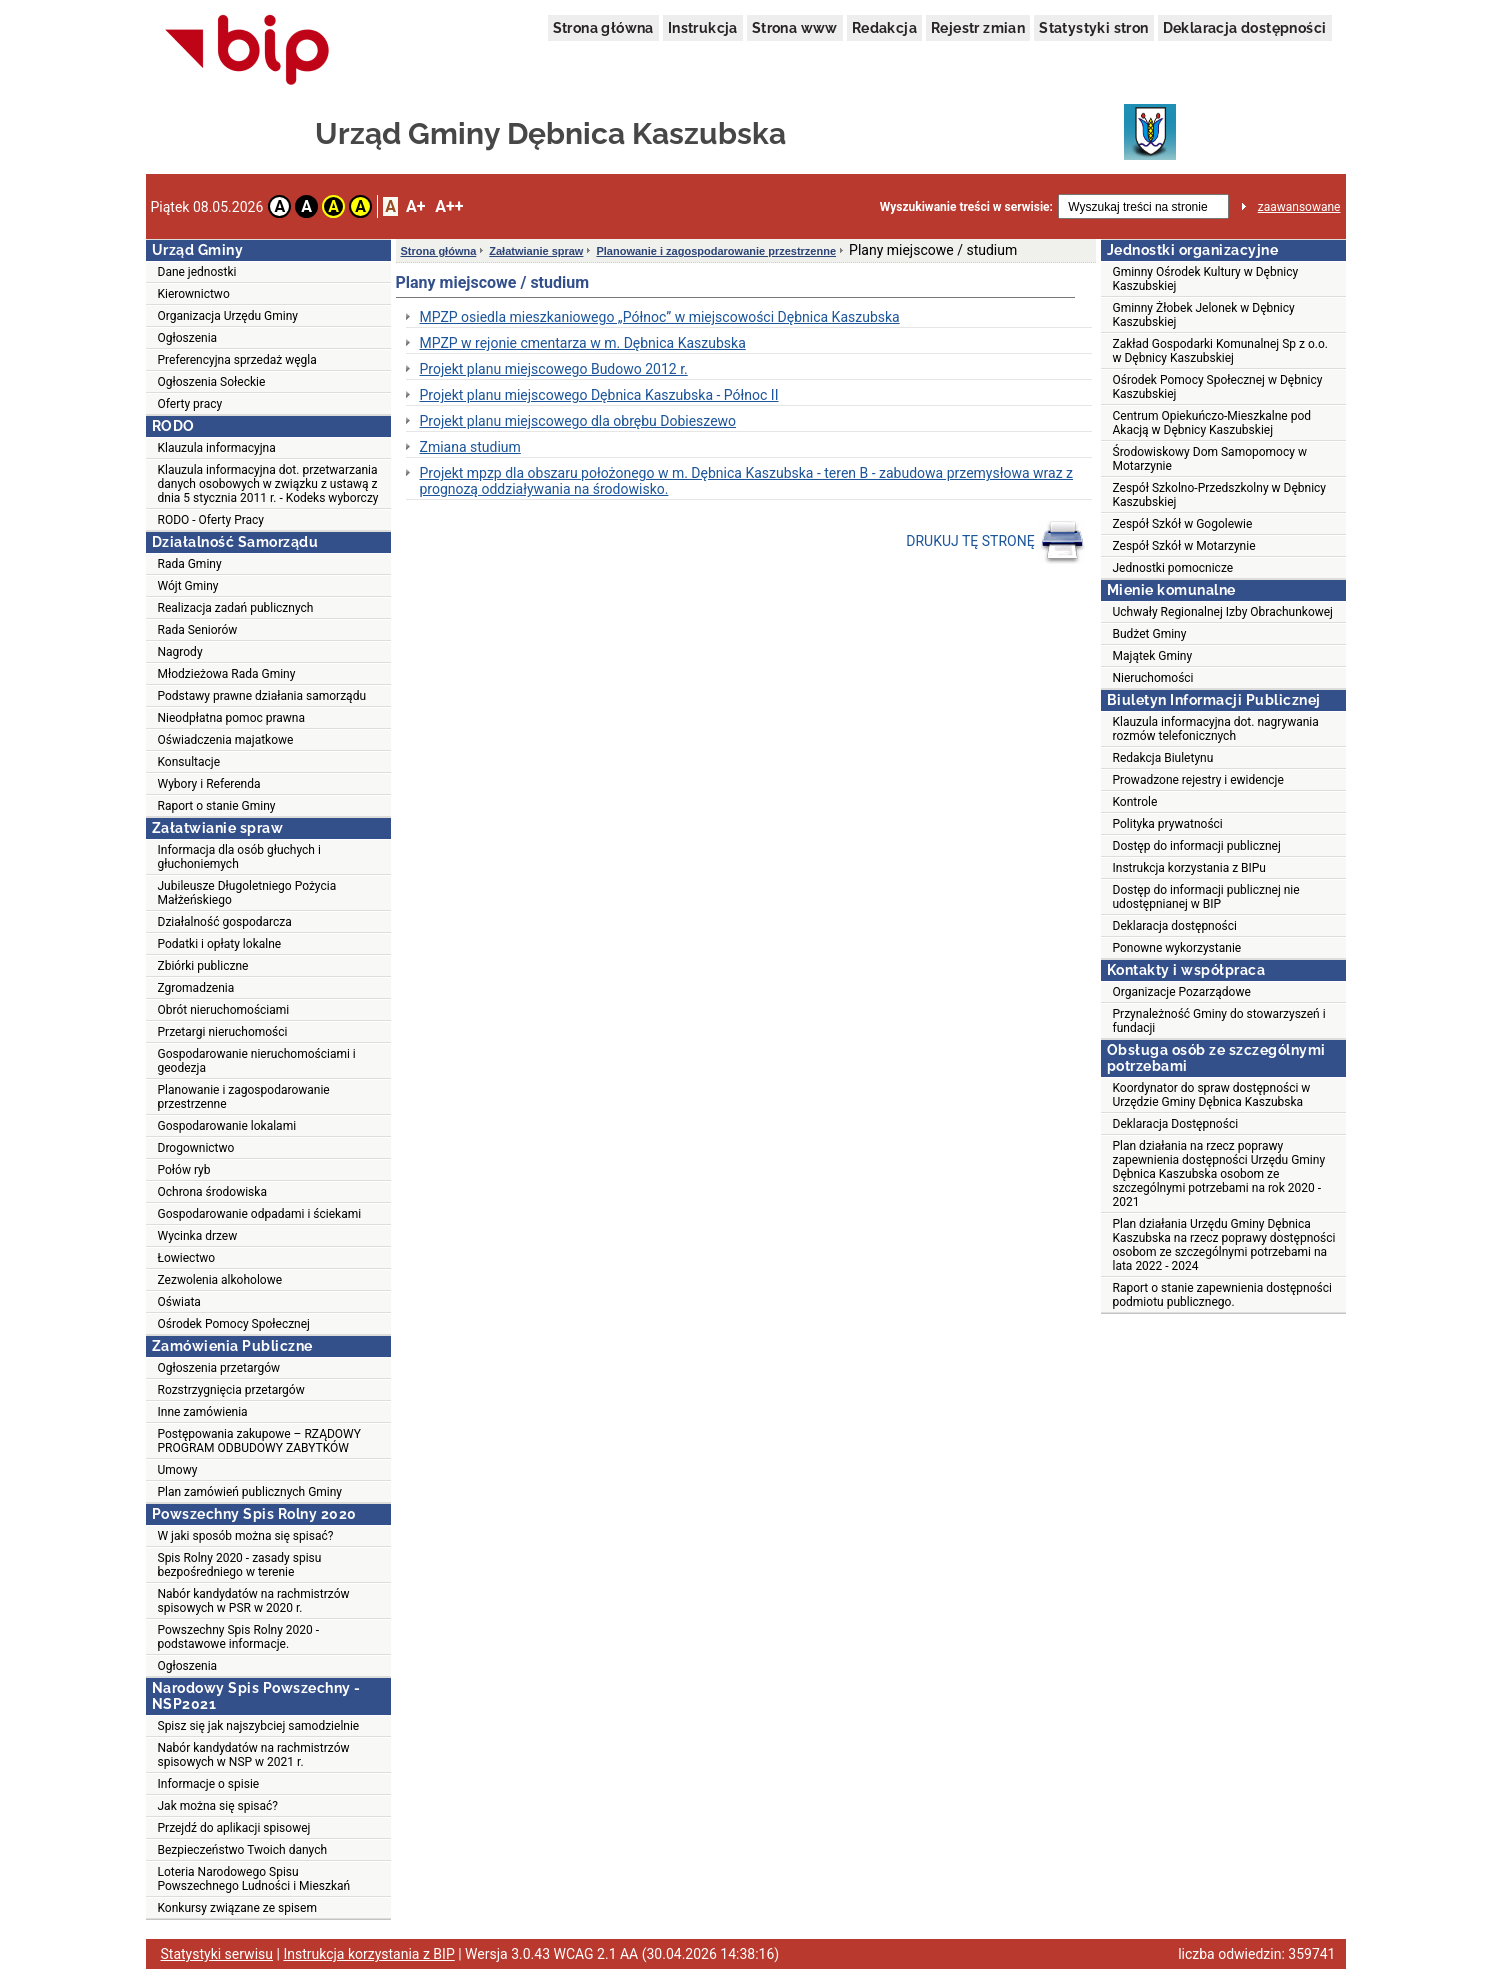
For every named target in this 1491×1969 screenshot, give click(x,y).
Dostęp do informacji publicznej (1197, 846)
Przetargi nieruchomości (223, 1032)
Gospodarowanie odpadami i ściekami (260, 1214)
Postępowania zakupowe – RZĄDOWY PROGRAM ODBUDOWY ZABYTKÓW (259, 1441)
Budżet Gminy (1150, 634)
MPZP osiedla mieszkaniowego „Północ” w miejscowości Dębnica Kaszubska (660, 317)
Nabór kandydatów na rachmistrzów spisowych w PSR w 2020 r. (254, 1601)
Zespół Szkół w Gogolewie (1183, 524)
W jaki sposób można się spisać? (246, 1536)
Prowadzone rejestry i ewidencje (1198, 780)
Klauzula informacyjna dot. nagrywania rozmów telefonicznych (1216, 729)
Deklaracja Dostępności (1176, 1124)
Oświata (179, 1302)
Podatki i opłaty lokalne (220, 944)
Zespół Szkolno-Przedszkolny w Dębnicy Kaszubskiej (1220, 495)
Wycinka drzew (198, 1236)
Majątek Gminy (1153, 656)
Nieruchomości (1153, 678)
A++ (449, 206)
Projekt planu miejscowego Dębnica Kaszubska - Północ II (599, 395)
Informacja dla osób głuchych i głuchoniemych (239, 857)
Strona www (795, 28)
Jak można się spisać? (218, 1806)
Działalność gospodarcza (225, 922)
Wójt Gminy (188, 586)
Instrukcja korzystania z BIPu (1190, 868)
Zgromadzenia (196, 988)
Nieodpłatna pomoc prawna (232, 718)
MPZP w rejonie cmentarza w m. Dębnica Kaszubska (583, 343)
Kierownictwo (194, 294)
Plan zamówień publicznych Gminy (250, 1492)
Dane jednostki (197, 272)
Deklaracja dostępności (1245, 28)
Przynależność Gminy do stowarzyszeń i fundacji (1219, 1021)
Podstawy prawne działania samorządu (262, 696)
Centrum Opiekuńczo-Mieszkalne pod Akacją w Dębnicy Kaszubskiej (1212, 423)
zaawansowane (1299, 207)
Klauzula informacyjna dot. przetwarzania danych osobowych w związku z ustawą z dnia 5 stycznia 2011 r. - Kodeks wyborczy (268, 484)
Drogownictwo (196, 1148)
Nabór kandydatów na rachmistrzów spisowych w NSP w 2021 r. (254, 1755)
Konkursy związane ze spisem (237, 1908)
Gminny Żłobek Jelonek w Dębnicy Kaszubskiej (1204, 315)
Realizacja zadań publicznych (236, 608)
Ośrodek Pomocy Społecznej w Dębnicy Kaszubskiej (1218, 387)
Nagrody (180, 652)
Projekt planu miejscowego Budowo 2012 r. (554, 369)
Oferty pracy (190, 404)
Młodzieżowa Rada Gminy (227, 674)
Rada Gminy (190, 564)
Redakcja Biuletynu (1163, 758)
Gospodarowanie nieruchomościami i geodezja (257, 1061)
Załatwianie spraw (536, 251)
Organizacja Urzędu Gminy (228, 316)
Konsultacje (189, 762)
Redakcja (884, 28)
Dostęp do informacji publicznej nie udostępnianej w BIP (1206, 897)
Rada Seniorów (198, 630)
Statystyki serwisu (217, 1954)
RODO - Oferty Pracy (211, 520)
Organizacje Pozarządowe (1182, 992)
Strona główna (603, 28)
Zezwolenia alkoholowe (220, 1280)
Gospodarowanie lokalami (227, 1126)
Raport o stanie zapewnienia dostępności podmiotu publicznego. (1222, 1295)
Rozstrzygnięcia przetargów (231, 1390)
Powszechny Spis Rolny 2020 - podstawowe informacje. (239, 1637)
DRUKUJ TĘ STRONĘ (995, 542)
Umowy (178, 1470)
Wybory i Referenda (209, 784)
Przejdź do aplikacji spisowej (234, 1828)
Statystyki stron (1093, 28)
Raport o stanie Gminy (217, 806)
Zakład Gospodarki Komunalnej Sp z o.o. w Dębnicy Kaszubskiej (1221, 351)
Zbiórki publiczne (203, 966)
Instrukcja (703, 28)
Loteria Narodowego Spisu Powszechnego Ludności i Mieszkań (254, 1879)
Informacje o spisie (209, 1784)
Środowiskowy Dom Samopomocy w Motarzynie (1210, 459)
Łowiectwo (187, 1258)
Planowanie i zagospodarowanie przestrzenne (244, 1097)
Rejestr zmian (978, 28)
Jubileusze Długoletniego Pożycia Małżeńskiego (247, 893)
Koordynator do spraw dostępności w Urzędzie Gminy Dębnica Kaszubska (1212, 1095)
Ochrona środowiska (212, 1192)
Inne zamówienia (203, 1412)
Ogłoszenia (188, 338)
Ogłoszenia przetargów (219, 1368)
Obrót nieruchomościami (224, 1010)
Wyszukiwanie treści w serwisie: (966, 207)
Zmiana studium (470, 447)
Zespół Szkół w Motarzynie (1184, 546)
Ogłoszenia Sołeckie (212, 382)
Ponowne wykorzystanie (1177, 948)
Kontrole (1135, 802)
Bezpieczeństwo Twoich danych (243, 1850)
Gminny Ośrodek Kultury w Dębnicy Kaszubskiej (1206, 279)
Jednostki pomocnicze (1173, 568)
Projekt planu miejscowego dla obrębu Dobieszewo (578, 421)
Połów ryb (184, 1170)
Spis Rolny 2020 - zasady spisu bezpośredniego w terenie (240, 1565)
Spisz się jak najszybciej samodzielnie (259, 1726)
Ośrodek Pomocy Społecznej (234, 1324)
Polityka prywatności (1168, 824)
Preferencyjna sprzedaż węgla (237, 360)
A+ (415, 206)
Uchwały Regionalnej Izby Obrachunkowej (1223, 612)
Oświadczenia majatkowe (226, 740)
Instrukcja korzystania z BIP (368, 1954)
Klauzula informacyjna (217, 448)
